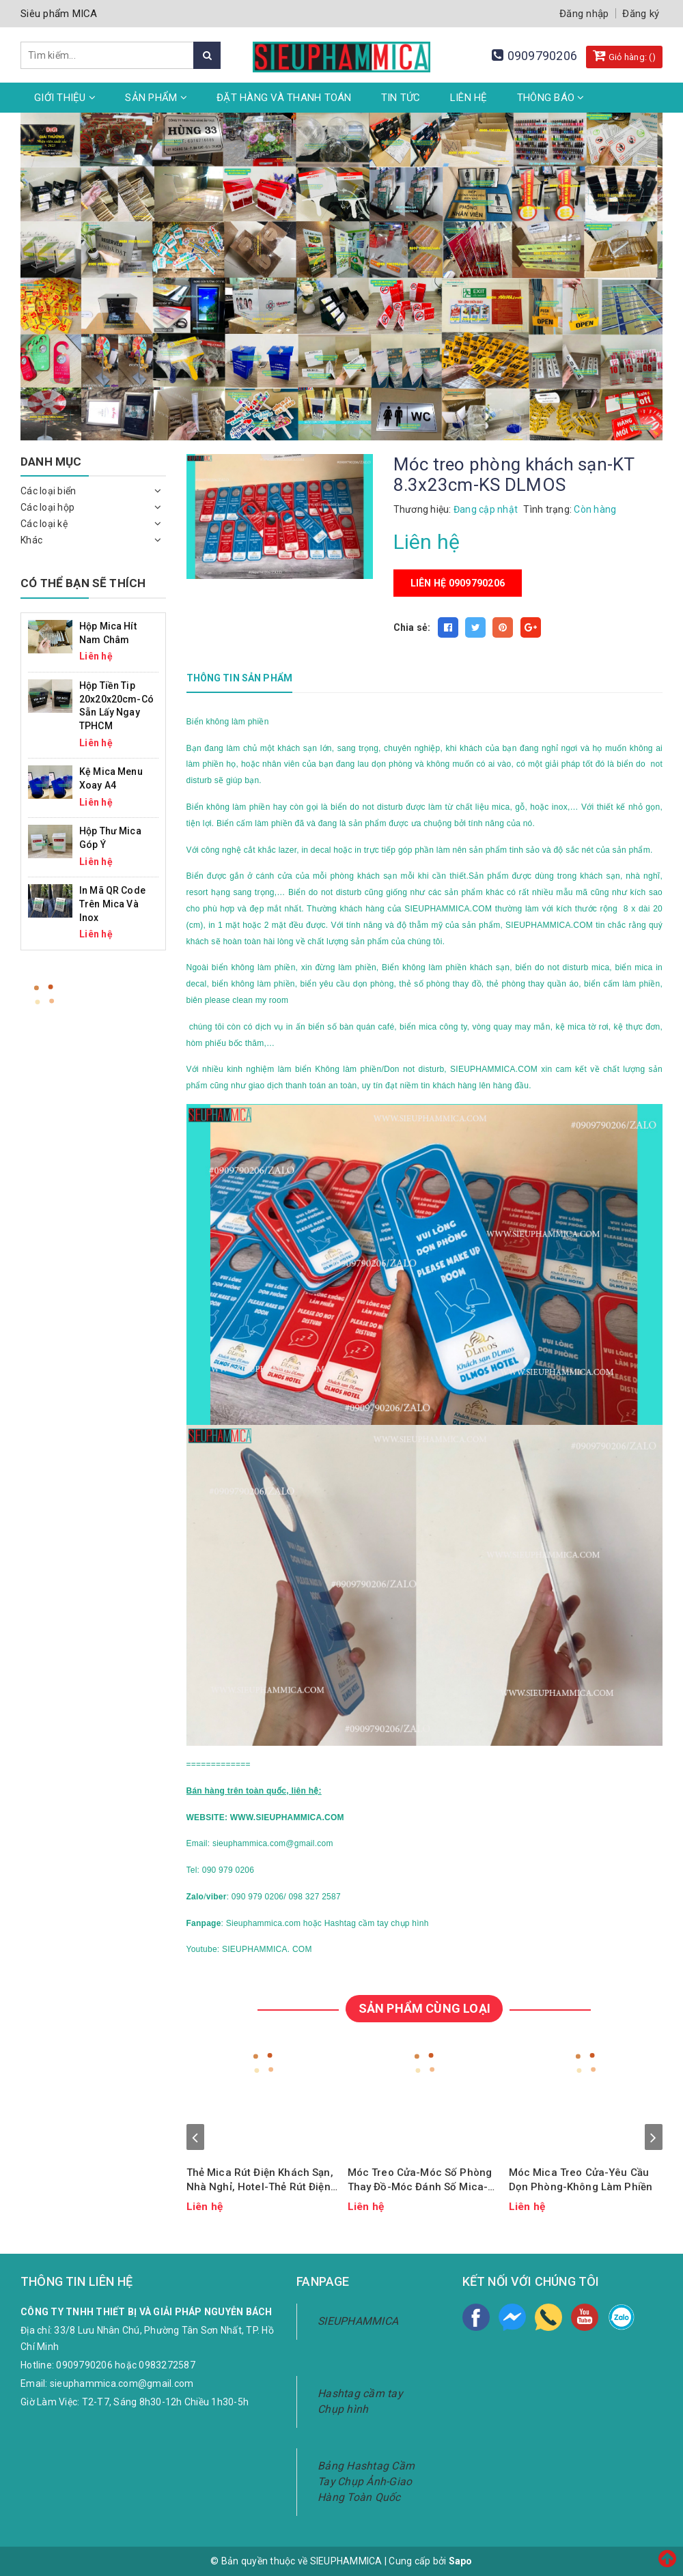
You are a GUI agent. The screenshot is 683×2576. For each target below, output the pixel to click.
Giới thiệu (65, 97)
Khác (31, 540)
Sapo (461, 2561)
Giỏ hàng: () (624, 55)
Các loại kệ (44, 523)
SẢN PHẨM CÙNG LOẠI (424, 2008)
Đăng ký (640, 14)
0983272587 (167, 2365)
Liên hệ (469, 97)
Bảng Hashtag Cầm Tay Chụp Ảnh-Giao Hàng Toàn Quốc (366, 2481)
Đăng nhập (584, 14)
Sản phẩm (156, 97)
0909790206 (542, 55)
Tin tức (401, 97)
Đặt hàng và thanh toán (284, 97)
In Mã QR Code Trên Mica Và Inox (112, 903)
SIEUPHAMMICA (358, 2321)
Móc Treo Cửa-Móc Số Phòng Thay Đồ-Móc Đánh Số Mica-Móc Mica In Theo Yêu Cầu (420, 2180)
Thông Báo (551, 97)
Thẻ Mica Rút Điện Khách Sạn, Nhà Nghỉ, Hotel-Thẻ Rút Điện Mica (259, 2180)
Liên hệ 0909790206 (457, 583)
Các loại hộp (47, 507)
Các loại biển (48, 490)
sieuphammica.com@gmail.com (122, 2383)
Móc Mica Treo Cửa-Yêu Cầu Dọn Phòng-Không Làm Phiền (581, 2179)
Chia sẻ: (412, 627)
